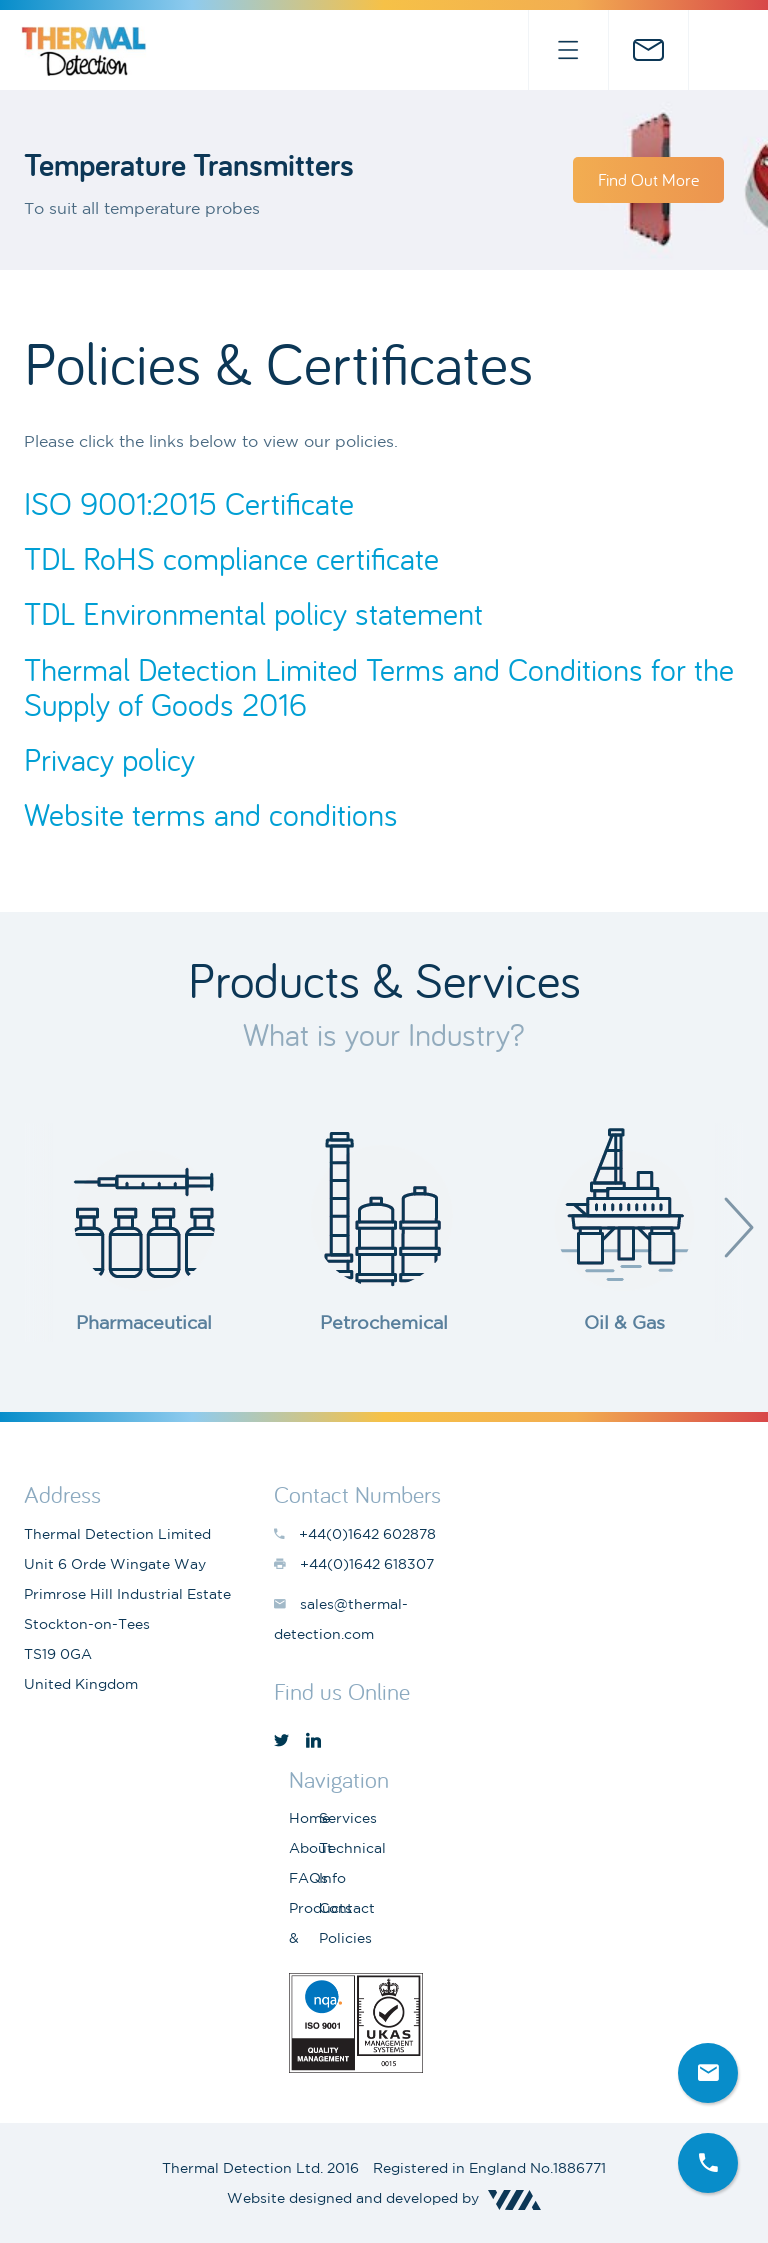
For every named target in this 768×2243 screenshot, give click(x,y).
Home (309, 1818)
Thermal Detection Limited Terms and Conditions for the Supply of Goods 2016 (379, 687)
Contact (347, 1908)
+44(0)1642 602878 (728, 50)
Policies (345, 1938)
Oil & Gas (624, 1322)
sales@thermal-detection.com (648, 50)
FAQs (308, 1878)
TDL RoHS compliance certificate (231, 558)
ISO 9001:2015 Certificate (189, 503)
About (311, 1848)
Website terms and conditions (211, 814)
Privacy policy (109, 759)
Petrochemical (384, 1322)
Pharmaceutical (144, 1322)
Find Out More (648, 179)
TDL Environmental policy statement (253, 613)
